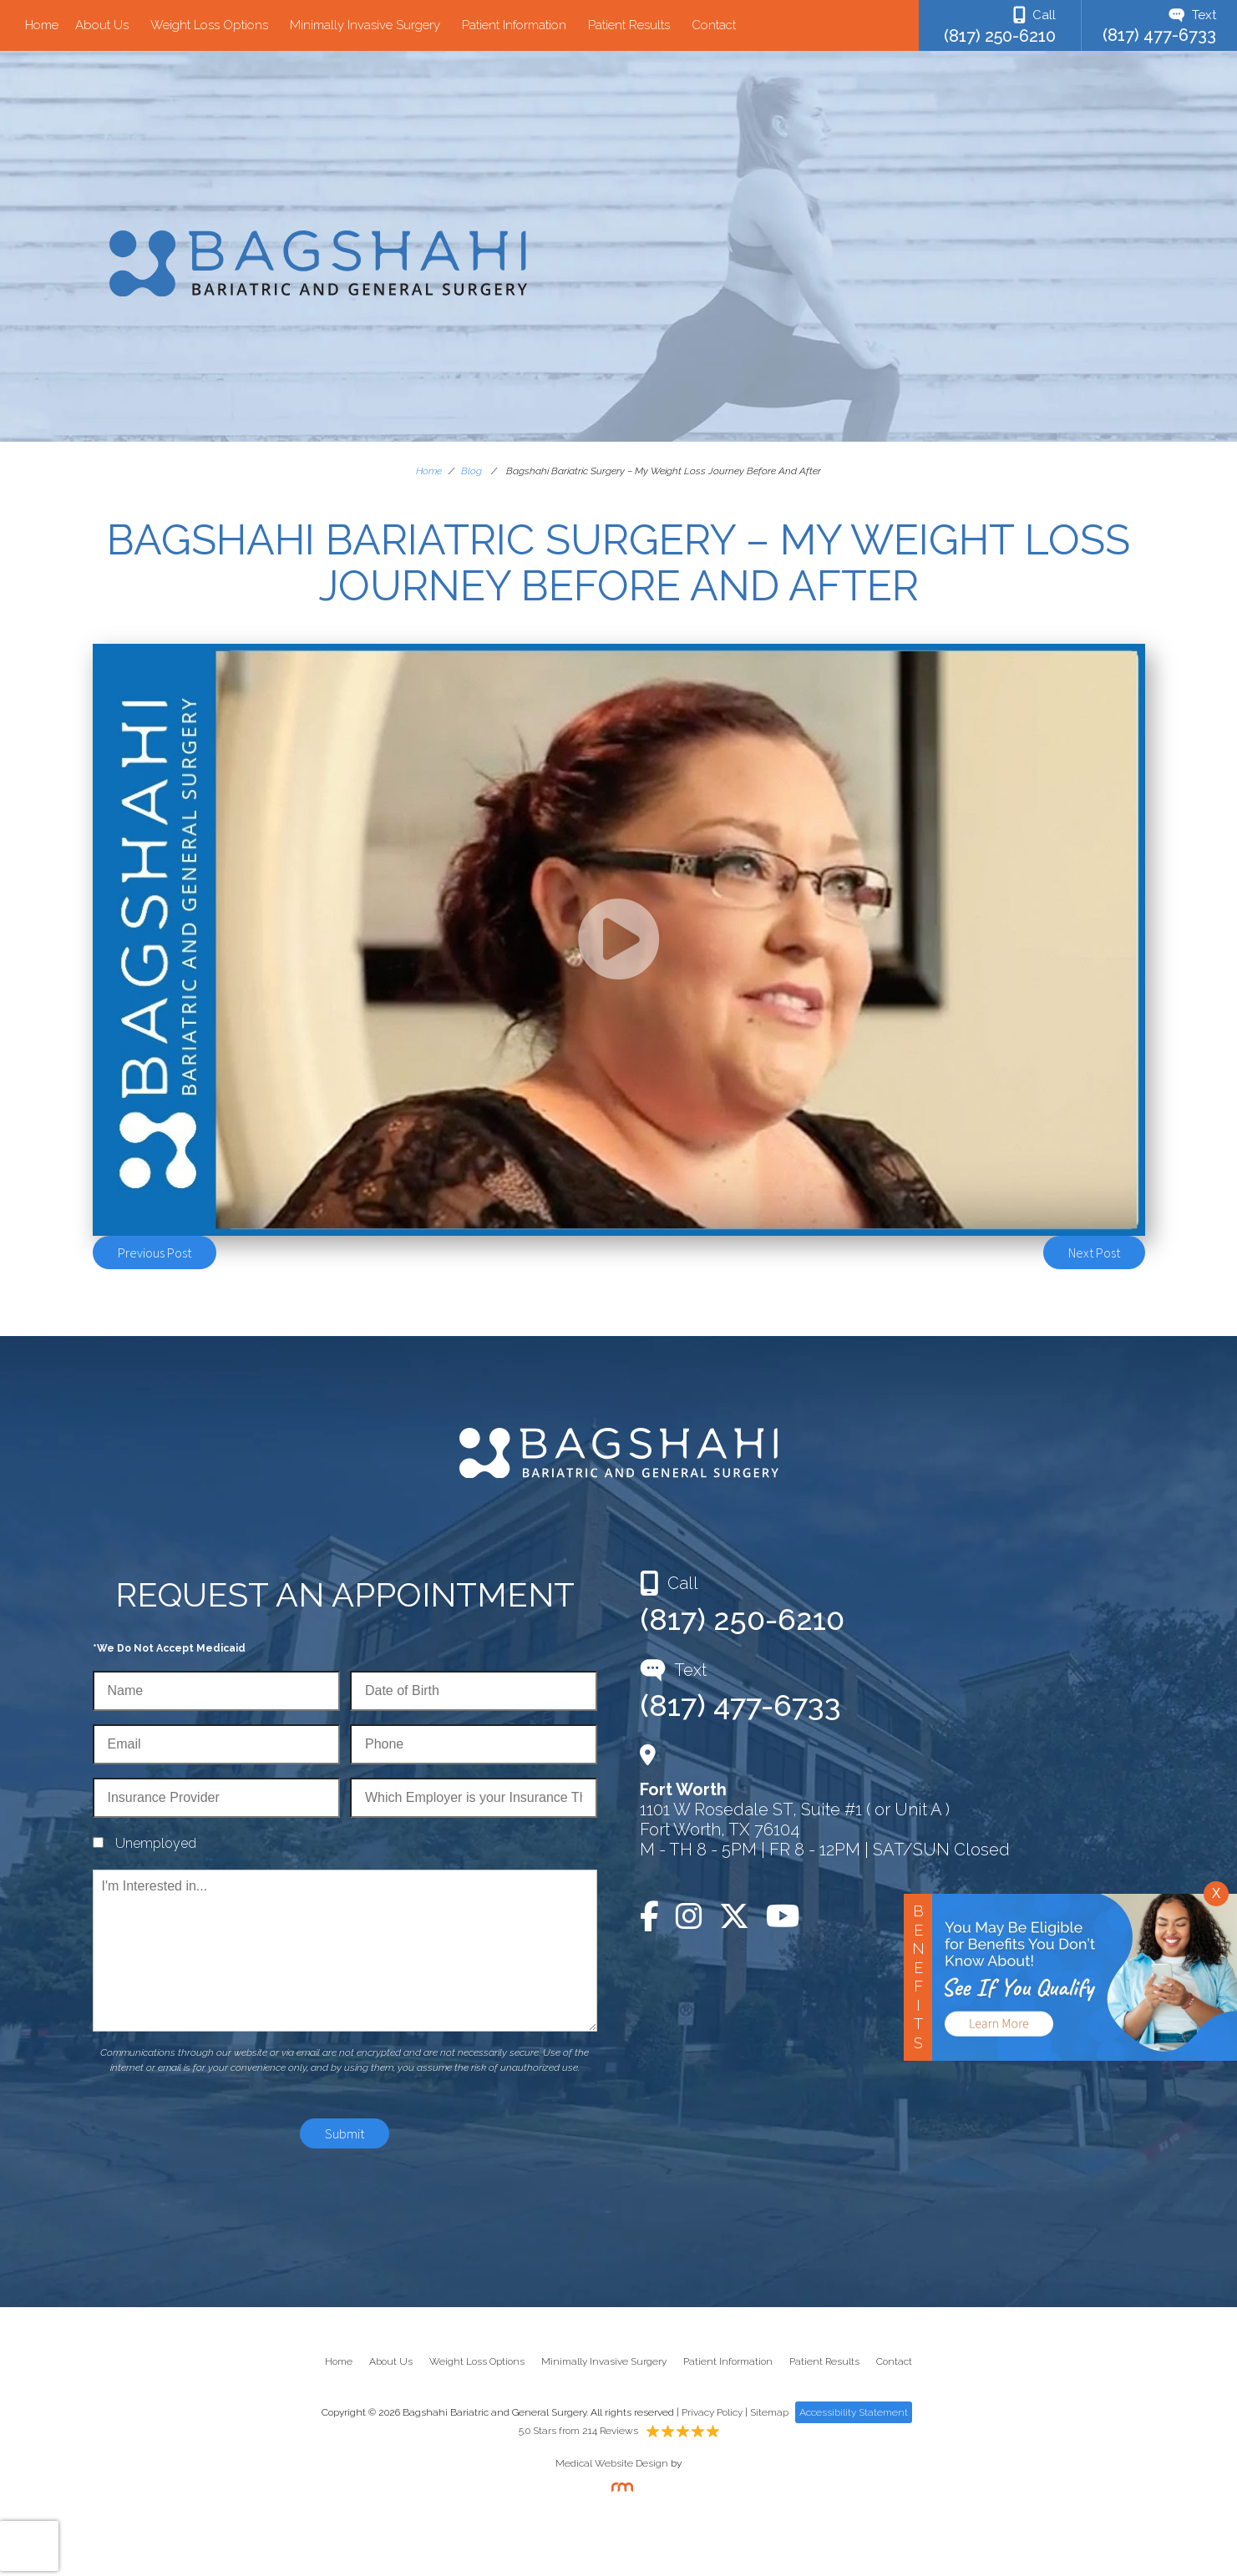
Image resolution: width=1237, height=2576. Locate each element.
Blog (471, 471)
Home (41, 25)
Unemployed (155, 1843)
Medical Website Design (611, 2463)
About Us (102, 25)
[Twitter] (734, 1916)
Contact (714, 25)
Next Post (1094, 1252)
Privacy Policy (712, 2412)
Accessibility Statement (853, 2412)
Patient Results (629, 25)
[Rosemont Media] (619, 2488)
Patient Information (514, 25)
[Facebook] (653, 1916)
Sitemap (769, 2412)
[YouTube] (783, 1916)
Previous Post (154, 1252)
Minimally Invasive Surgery (365, 25)
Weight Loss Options (209, 25)
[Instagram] (689, 1916)
